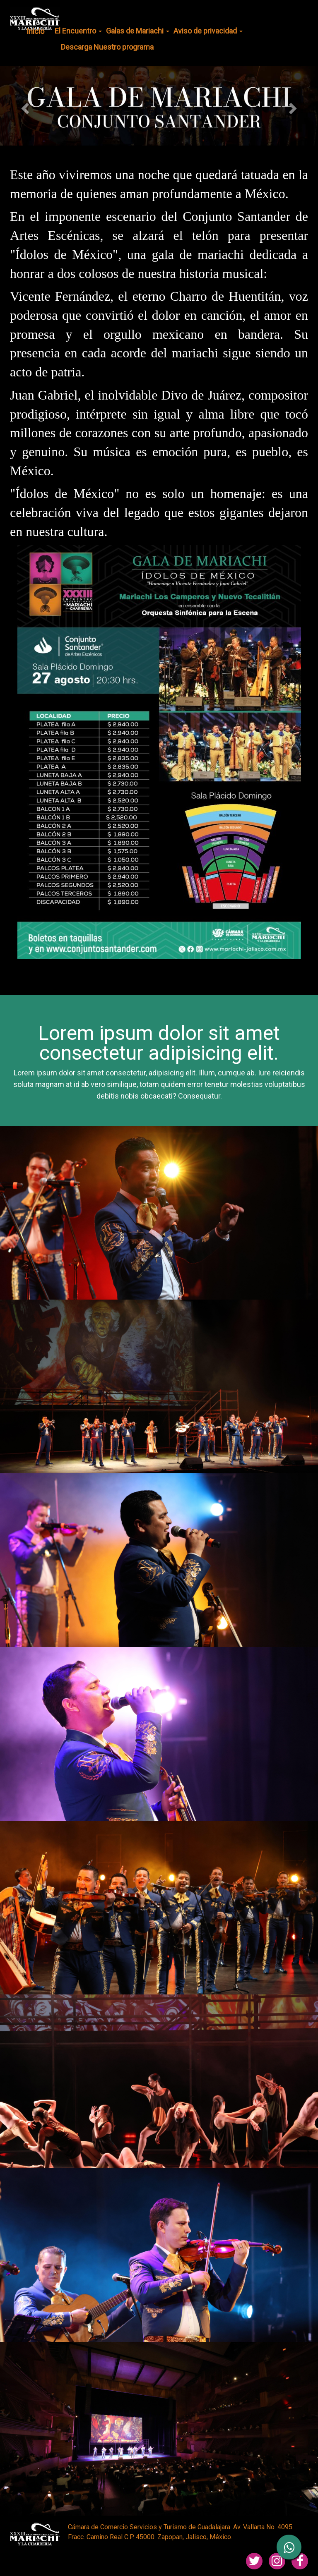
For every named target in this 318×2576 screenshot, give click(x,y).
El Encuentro (78, 30)
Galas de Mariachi (137, 30)
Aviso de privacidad (208, 30)
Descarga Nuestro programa (107, 47)
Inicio (35, 31)
